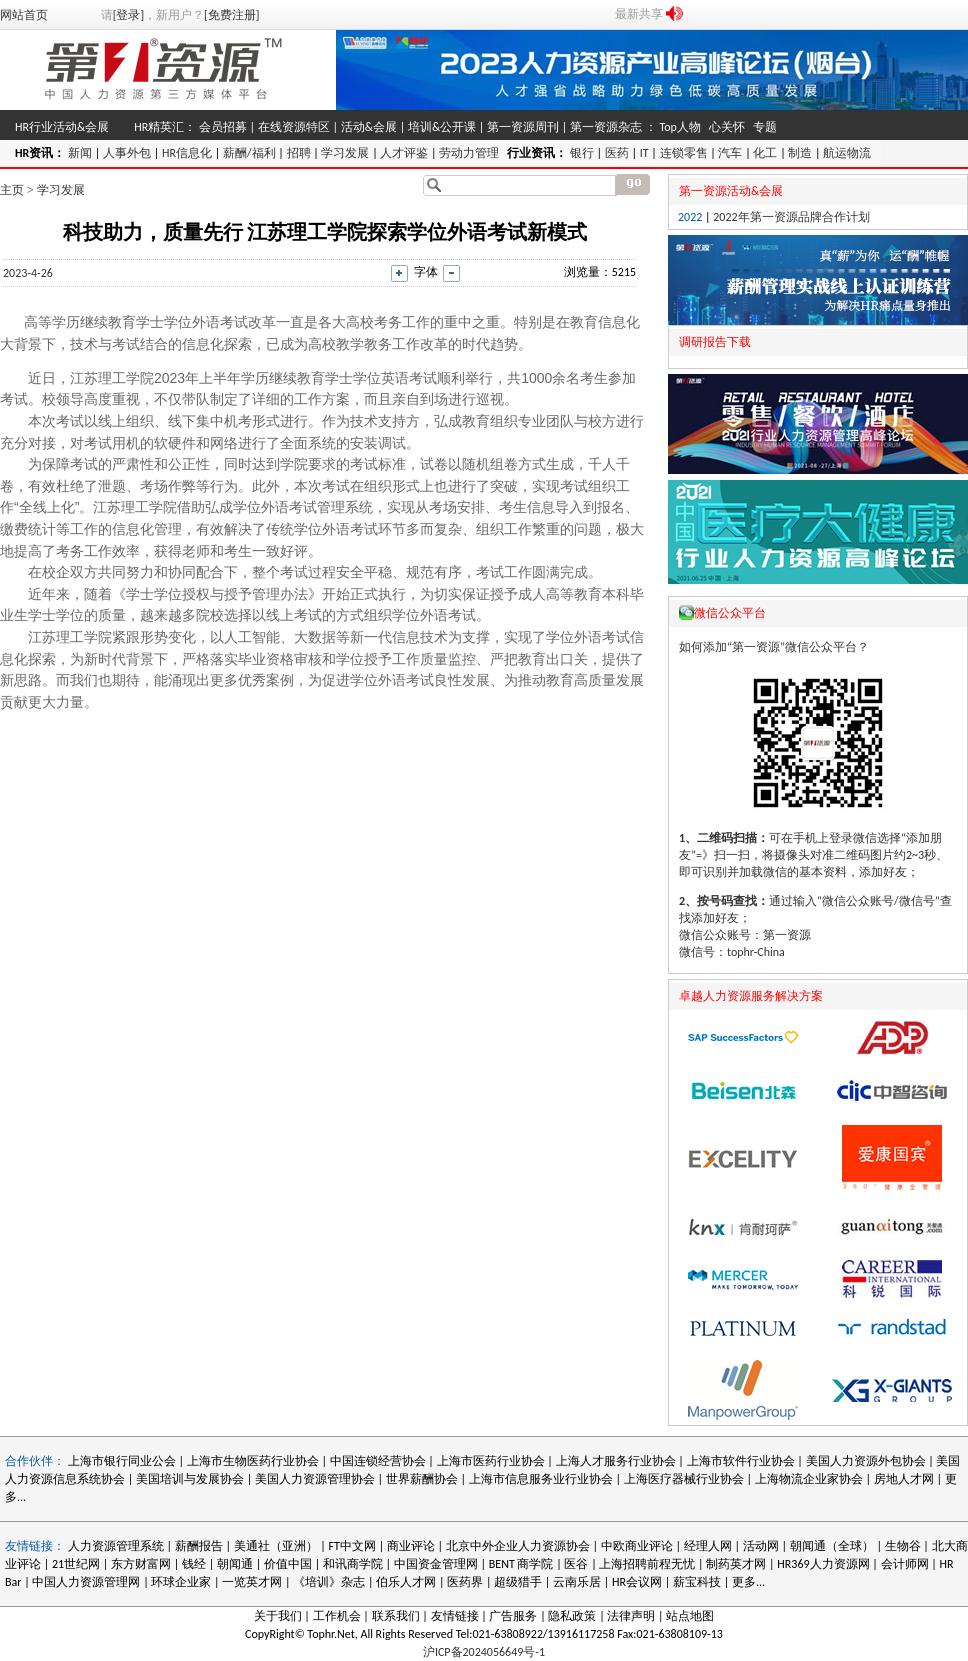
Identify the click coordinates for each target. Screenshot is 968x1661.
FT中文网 (352, 1546)
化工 (765, 153)
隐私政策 (572, 1616)
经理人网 (708, 1546)
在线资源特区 (294, 127)
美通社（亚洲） (276, 1546)
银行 (582, 153)
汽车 (730, 153)
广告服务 (513, 1616)
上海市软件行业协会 (742, 1461)
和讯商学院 (353, 1564)
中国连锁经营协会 (378, 1461)
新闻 (80, 153)
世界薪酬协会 (422, 1479)
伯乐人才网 (406, 1582)
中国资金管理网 (436, 1564)
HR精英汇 (159, 127)
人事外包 (127, 153)
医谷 (576, 1564)
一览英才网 (252, 1582)
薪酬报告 (199, 1546)
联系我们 (396, 1616)
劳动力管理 (469, 153)
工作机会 (337, 1616)
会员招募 (223, 127)
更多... (748, 1582)
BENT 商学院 (521, 1564)
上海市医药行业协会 (491, 1461)
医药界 (465, 1582)
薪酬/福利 (249, 153)
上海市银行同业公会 (123, 1461)
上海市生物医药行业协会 (254, 1461)
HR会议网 (637, 1582)
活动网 (761, 1546)
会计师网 (905, 1564)
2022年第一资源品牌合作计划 (791, 217)
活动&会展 (369, 127)
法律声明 (631, 1616)
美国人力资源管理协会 (315, 1479)
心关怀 (727, 127)
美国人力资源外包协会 (867, 1461)
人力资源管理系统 (116, 1546)
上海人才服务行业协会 (617, 1461)
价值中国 (288, 1564)
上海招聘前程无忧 (647, 1564)
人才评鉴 (404, 153)
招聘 (299, 153)
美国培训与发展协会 (190, 1479)
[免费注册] (231, 15)
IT (644, 153)
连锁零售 (684, 153)
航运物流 (847, 153)
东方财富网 (141, 1564)
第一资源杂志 (606, 127)
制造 (800, 153)
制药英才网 (736, 1564)
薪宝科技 (697, 1582)
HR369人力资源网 (823, 1564)
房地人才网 (904, 1479)
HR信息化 (187, 153)
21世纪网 (76, 1564)
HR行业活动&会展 (62, 127)
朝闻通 (235, 1564)
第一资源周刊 (523, 127)
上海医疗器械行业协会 (684, 1479)
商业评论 (411, 1546)
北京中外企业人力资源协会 (518, 1546)
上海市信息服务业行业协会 (541, 1479)
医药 (617, 153)
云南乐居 (577, 1582)
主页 (12, 190)
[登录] (128, 15)
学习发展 (345, 153)
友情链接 (455, 1616)
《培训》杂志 (329, 1582)
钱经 (194, 1564)
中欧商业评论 (637, 1546)
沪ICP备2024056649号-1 (484, 1652)
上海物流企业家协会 (809, 1479)
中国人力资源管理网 (86, 1582)
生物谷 (903, 1546)
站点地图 (690, 1616)
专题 (765, 127)
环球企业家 (181, 1582)
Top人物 (679, 127)
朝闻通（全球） (832, 1546)
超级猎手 (518, 1582)
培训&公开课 (442, 127)
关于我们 (278, 1616)
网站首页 (24, 15)
